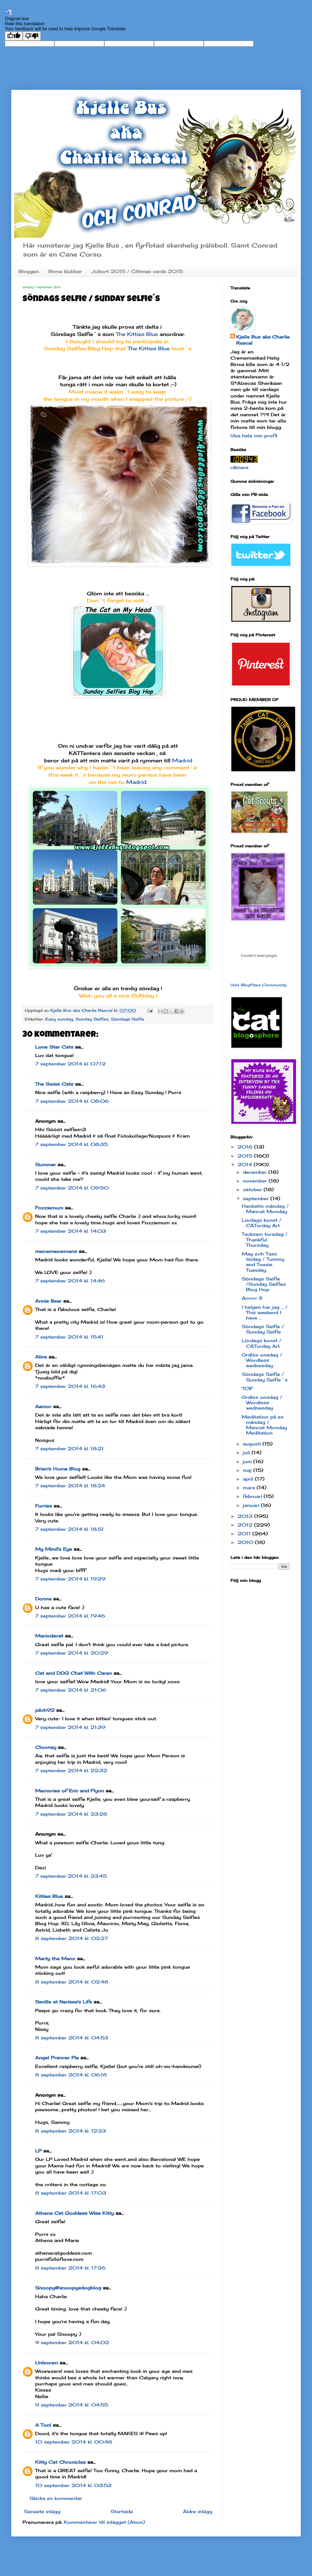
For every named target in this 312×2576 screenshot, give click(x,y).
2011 (245, 1533)
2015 (246, 1156)
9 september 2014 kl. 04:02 (72, 2342)
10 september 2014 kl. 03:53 (73, 2485)
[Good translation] (14, 36)
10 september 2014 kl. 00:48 (73, 2442)
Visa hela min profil (253, 435)
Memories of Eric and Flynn (69, 1790)
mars (250, 1487)
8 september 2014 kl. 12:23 (70, 2131)
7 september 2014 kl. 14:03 (70, 1231)
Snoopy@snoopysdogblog (68, 2288)
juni (248, 1461)
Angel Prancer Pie (57, 2057)
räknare (239, 467)
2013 (246, 1516)
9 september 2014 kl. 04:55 (71, 2405)
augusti (253, 1444)
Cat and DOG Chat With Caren (73, 1673)
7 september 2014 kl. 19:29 (70, 1579)
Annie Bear (48, 1301)
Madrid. (137, 782)
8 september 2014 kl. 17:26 (70, 2268)
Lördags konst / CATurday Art (261, 1222)
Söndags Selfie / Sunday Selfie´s (265, 1376)
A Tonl (43, 2425)
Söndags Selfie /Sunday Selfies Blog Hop (264, 1284)
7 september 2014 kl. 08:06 (72, 1101)
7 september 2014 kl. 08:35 (71, 1144)
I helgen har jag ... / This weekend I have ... (265, 1312)
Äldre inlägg (197, 2511)
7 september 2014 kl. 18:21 (69, 1448)
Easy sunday (59, 1019)
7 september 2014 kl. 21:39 (70, 1727)
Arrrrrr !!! (252, 1298)
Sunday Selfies (91, 1019)
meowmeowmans (56, 1251)
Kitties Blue (49, 1896)
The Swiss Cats (54, 1084)
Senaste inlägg (42, 2511)
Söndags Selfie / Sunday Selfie (263, 1329)
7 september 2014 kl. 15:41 (69, 1337)
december (255, 1172)
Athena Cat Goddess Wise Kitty (74, 2213)
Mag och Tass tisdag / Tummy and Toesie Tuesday (263, 1262)
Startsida (121, 2511)
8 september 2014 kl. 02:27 (71, 1938)
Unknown (46, 2362)
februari (253, 1496)
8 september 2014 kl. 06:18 (71, 2075)
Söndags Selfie (127, 1019)
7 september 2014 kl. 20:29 (71, 1653)
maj (248, 1470)
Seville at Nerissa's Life (63, 2002)
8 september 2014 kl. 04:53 (71, 2037)
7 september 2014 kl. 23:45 (71, 1876)
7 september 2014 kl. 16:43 (70, 1386)
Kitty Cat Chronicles (60, 2462)
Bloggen (29, 271)
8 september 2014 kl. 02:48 (71, 1982)
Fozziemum (49, 1208)
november (256, 1181)
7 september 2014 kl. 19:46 (70, 1616)
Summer (45, 1164)
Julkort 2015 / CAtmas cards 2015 (137, 271)
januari (252, 1505)
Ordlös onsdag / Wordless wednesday (262, 1360)
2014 (246, 1164)
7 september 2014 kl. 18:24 (70, 1485)
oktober (253, 1189)
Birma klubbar (65, 271)
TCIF (247, 1388)
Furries (43, 1506)
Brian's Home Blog (57, 1469)
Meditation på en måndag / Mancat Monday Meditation (264, 1425)
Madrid (182, 760)
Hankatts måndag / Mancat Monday (265, 1208)
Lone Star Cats (54, 1047)
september (256, 1198)
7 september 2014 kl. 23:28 (71, 1814)
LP (38, 2151)
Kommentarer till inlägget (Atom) (104, 2522)
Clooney (45, 1747)
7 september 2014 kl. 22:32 (71, 1770)
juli (247, 1452)
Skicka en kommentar (56, 2498)
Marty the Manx (55, 1958)
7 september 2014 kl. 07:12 (70, 1064)
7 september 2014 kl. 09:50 (72, 1188)
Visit (258, 985)
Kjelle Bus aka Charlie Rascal (263, 340)
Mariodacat (49, 1636)
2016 (246, 1147)
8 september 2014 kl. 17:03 (70, 2193)
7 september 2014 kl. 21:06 (70, 1690)
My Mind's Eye (53, 1549)
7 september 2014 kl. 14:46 (70, 1281)
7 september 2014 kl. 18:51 (69, 1529)
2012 (246, 1525)
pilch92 (45, 1710)
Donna (43, 1599)
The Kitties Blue (137, 334)
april (249, 1479)
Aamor (43, 1406)
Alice (41, 1357)
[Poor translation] (32, 36)
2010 (246, 1542)
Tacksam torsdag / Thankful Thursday (265, 1239)
